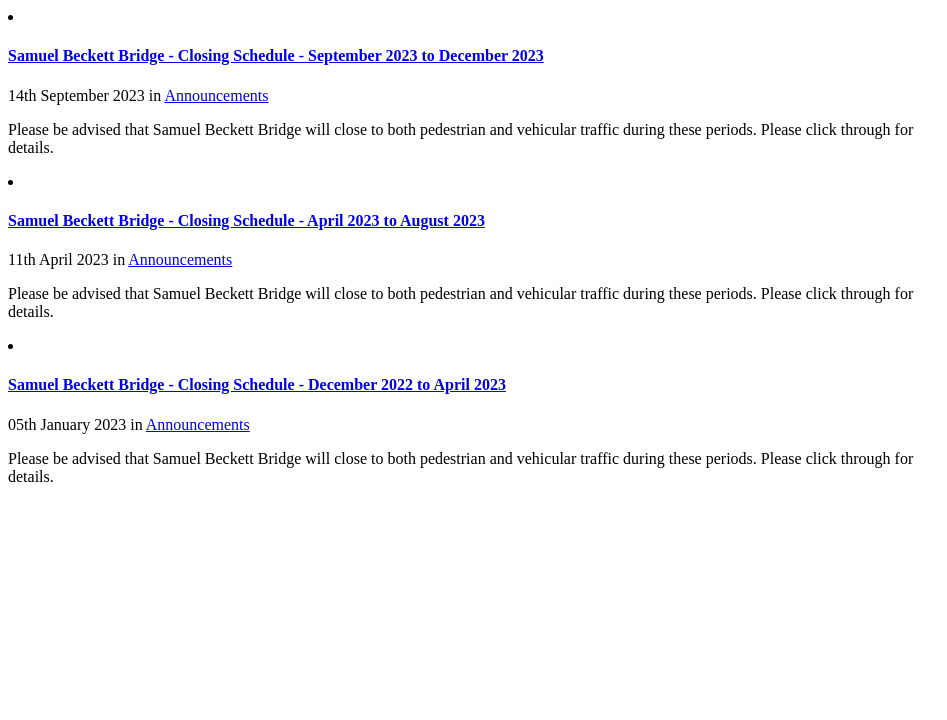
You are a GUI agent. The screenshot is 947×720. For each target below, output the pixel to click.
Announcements (216, 95)
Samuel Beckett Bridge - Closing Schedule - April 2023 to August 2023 (246, 220)
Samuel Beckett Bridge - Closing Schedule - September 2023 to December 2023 (276, 55)
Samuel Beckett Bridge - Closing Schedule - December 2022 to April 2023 (257, 384)
